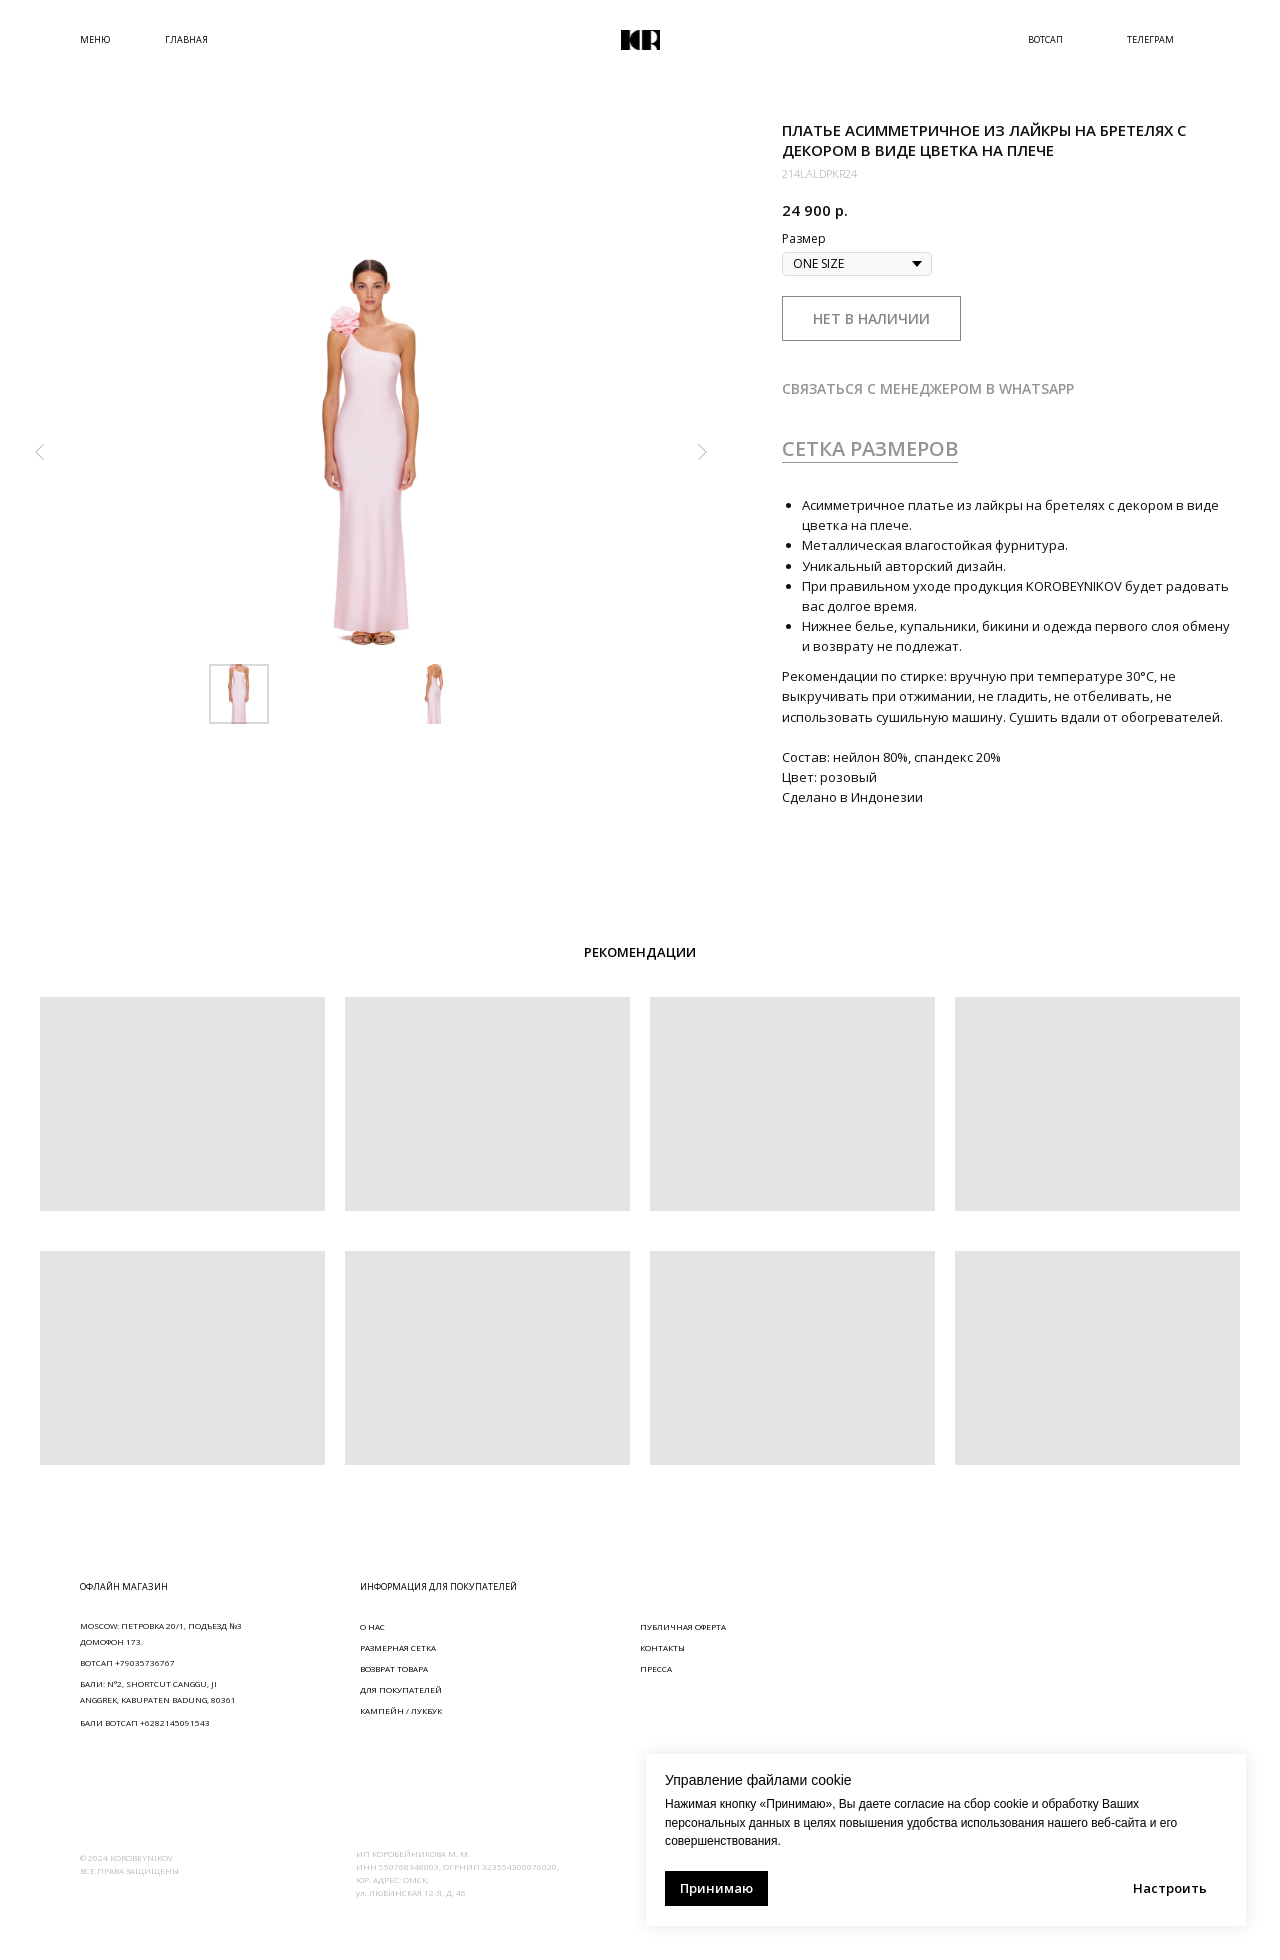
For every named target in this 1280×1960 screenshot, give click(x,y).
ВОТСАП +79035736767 (127, 1662)
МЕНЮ (95, 39)
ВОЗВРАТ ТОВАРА (394, 1668)
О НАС (372, 1626)
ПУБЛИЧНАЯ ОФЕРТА (683, 1626)
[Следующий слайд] (702, 452)
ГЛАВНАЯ (186, 39)
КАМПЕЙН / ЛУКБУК (401, 1710)
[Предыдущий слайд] (40, 452)
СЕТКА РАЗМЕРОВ (870, 448)
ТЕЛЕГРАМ (1150, 39)
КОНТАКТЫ (662, 1647)
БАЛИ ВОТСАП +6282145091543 (145, 1722)
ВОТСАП (1045, 39)
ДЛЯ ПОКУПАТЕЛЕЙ (401, 1689)
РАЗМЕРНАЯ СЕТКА (398, 1647)
